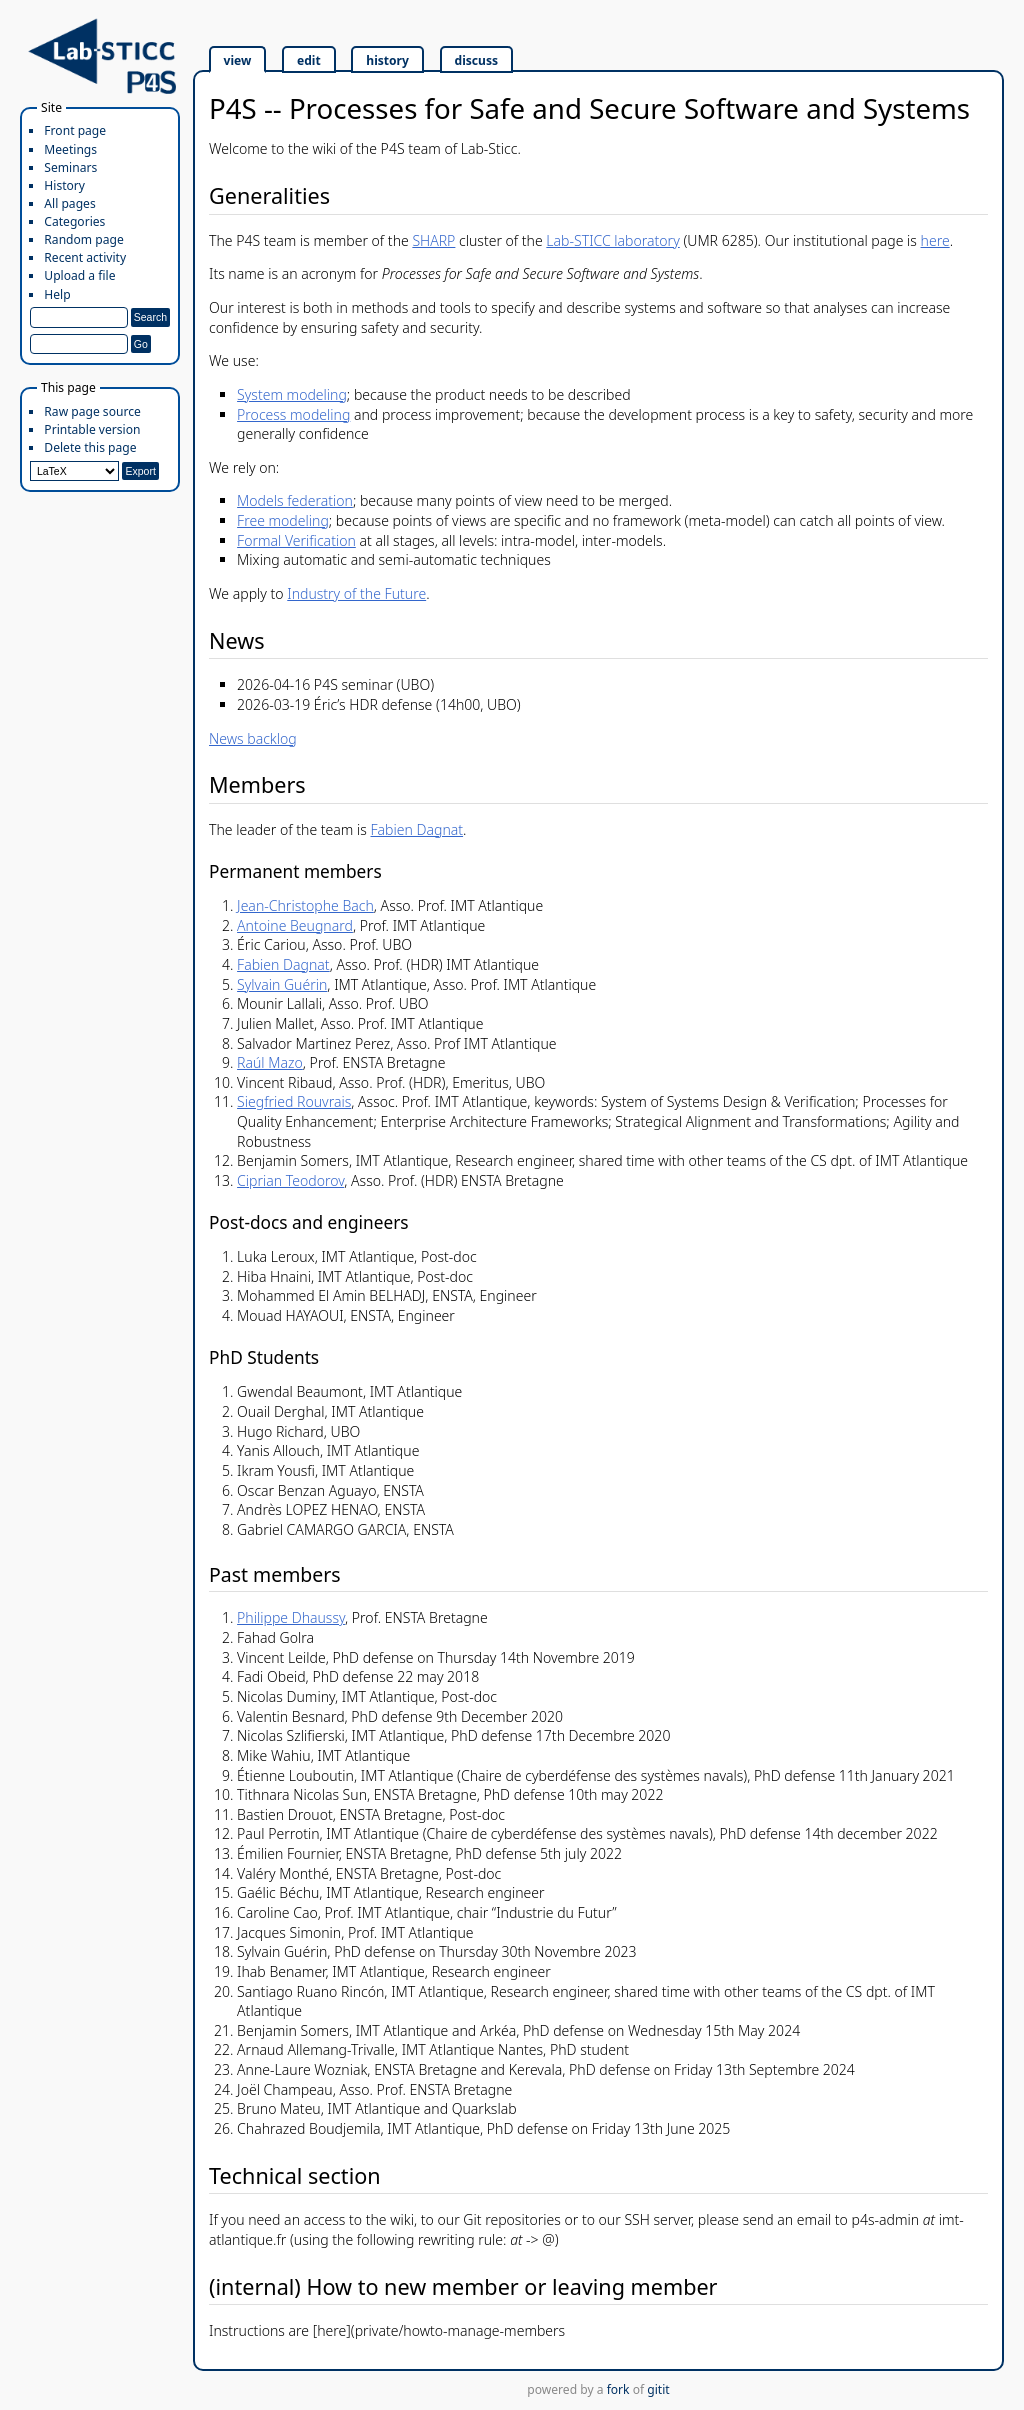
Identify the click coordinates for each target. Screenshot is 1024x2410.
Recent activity (85, 257)
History (64, 185)
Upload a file (79, 275)
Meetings (70, 149)
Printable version (92, 429)
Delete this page (90, 447)
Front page (75, 130)
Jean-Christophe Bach (305, 905)
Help (57, 294)
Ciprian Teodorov (290, 1180)
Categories (74, 221)
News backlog (253, 738)
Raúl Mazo (270, 1062)
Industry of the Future (356, 593)
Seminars (70, 167)
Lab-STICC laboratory (612, 240)
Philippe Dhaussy (291, 1617)
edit (309, 60)
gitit (658, 2389)
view (238, 60)
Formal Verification (296, 540)
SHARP (433, 240)
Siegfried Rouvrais (294, 1101)
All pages (69, 203)
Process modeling (293, 414)
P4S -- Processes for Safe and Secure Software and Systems (589, 108)
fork (618, 2389)
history (387, 60)
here (935, 240)
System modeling (292, 394)
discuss (477, 60)
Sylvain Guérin (282, 984)
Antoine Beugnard (295, 925)
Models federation (295, 500)
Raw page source (92, 411)
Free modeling (283, 520)
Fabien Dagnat (417, 829)
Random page (83, 239)
